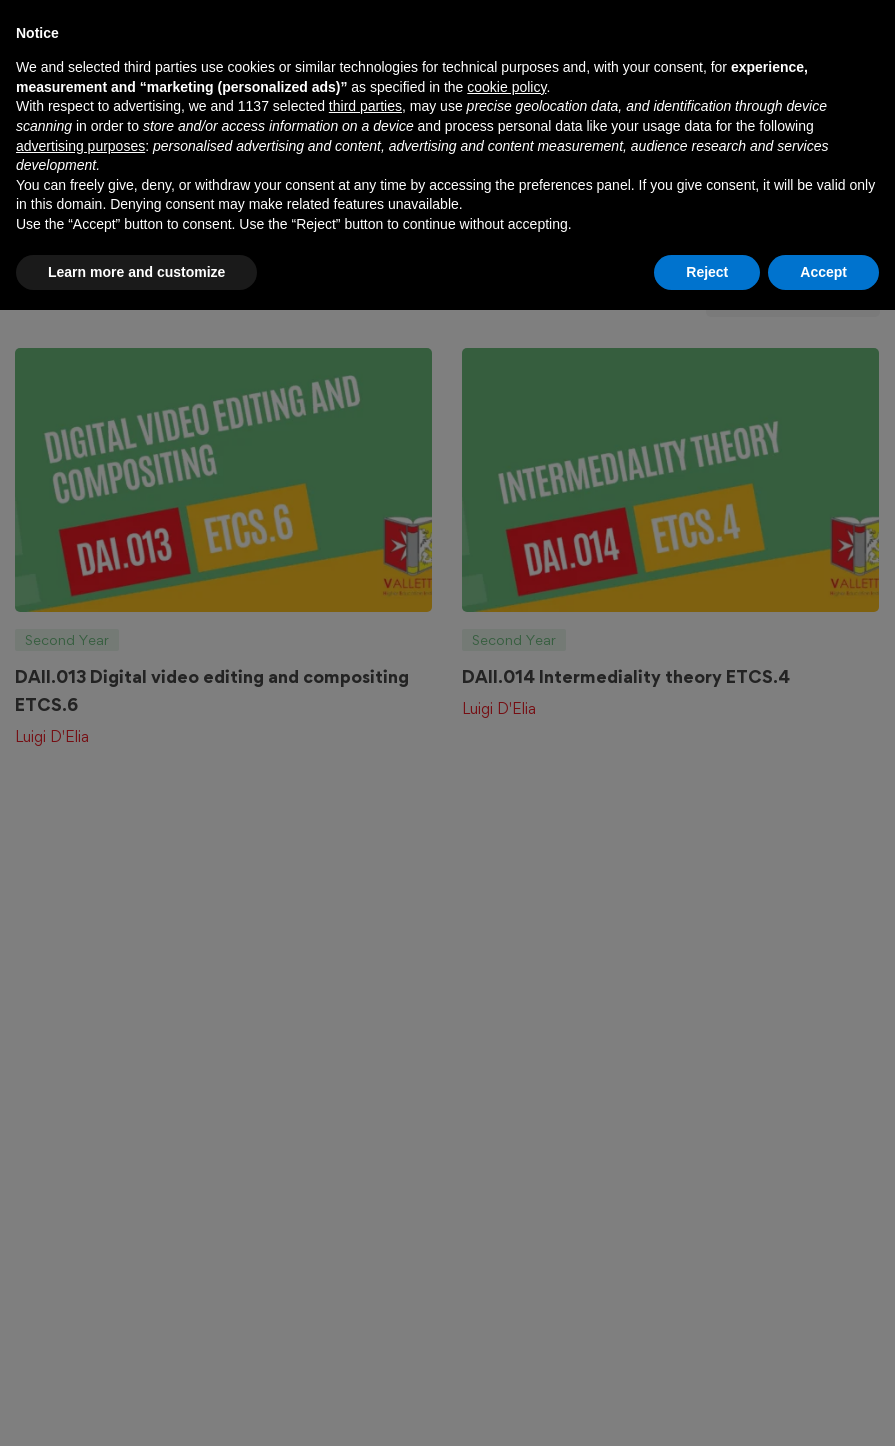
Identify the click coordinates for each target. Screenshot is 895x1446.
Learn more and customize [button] (136, 1407)
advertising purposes (80, 1281)
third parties (365, 1242)
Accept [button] (823, 1407)
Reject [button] (707, 1407)
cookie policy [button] (506, 1223)
